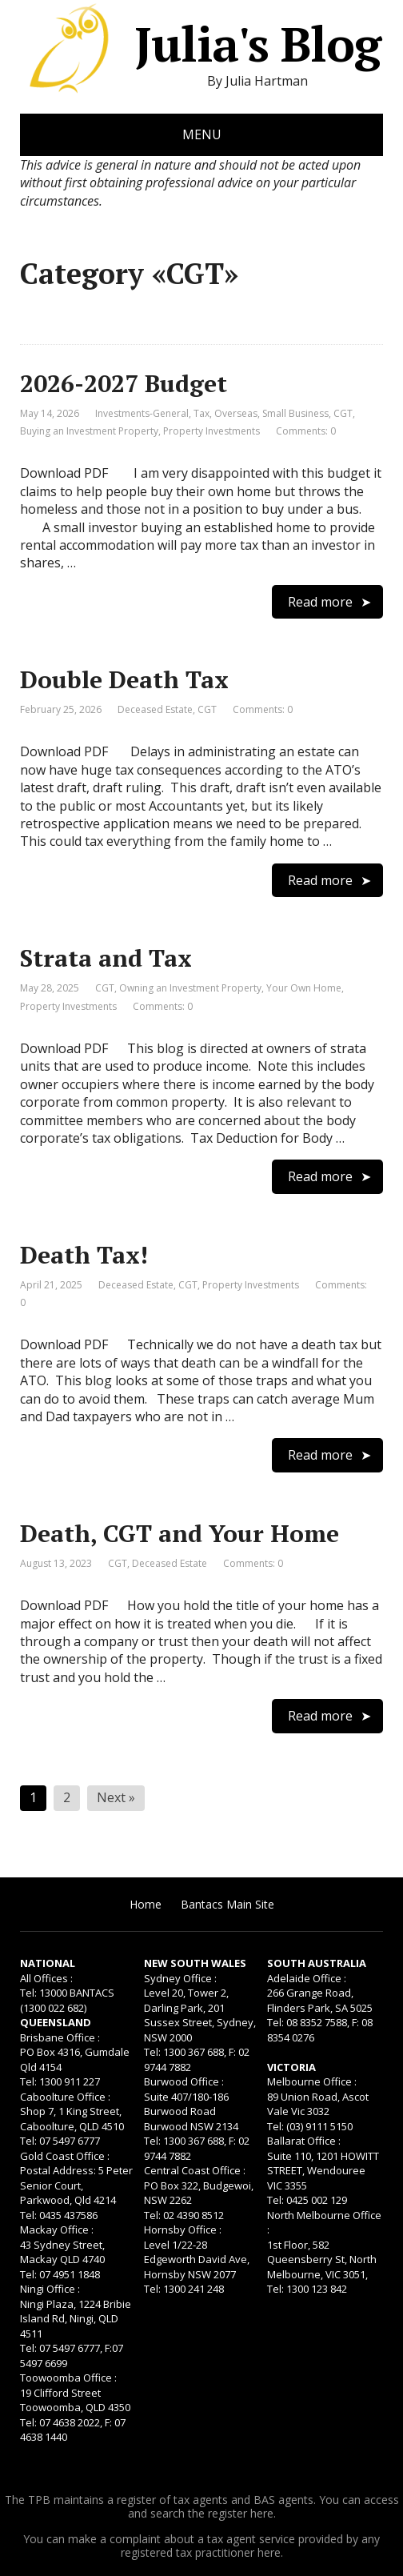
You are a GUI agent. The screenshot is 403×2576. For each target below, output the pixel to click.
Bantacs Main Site (227, 1904)
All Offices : (46, 1978)
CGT (343, 413)
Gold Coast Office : (65, 2156)
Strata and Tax (106, 958)
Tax (201, 413)
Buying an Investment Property (89, 431)
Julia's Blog (200, 44)
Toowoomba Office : (68, 2377)
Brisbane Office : (60, 2037)
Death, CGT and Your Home (179, 1533)
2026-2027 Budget (123, 383)
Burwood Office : (184, 2081)
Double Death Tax (124, 679)
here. (263, 2513)
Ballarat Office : (304, 2140)
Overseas (235, 413)
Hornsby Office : (182, 2229)
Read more (320, 602)
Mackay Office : (57, 2229)
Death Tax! (84, 1255)
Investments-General (142, 413)
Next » (116, 1797)
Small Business (295, 413)
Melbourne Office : (312, 2081)
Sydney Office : (180, 1978)
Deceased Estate (155, 709)
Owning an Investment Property (190, 988)
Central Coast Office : (194, 2170)
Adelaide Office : (306, 1978)
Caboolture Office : (65, 2096)
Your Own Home (303, 988)
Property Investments (211, 431)
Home (146, 1904)
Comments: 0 (306, 431)
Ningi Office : (50, 2289)
